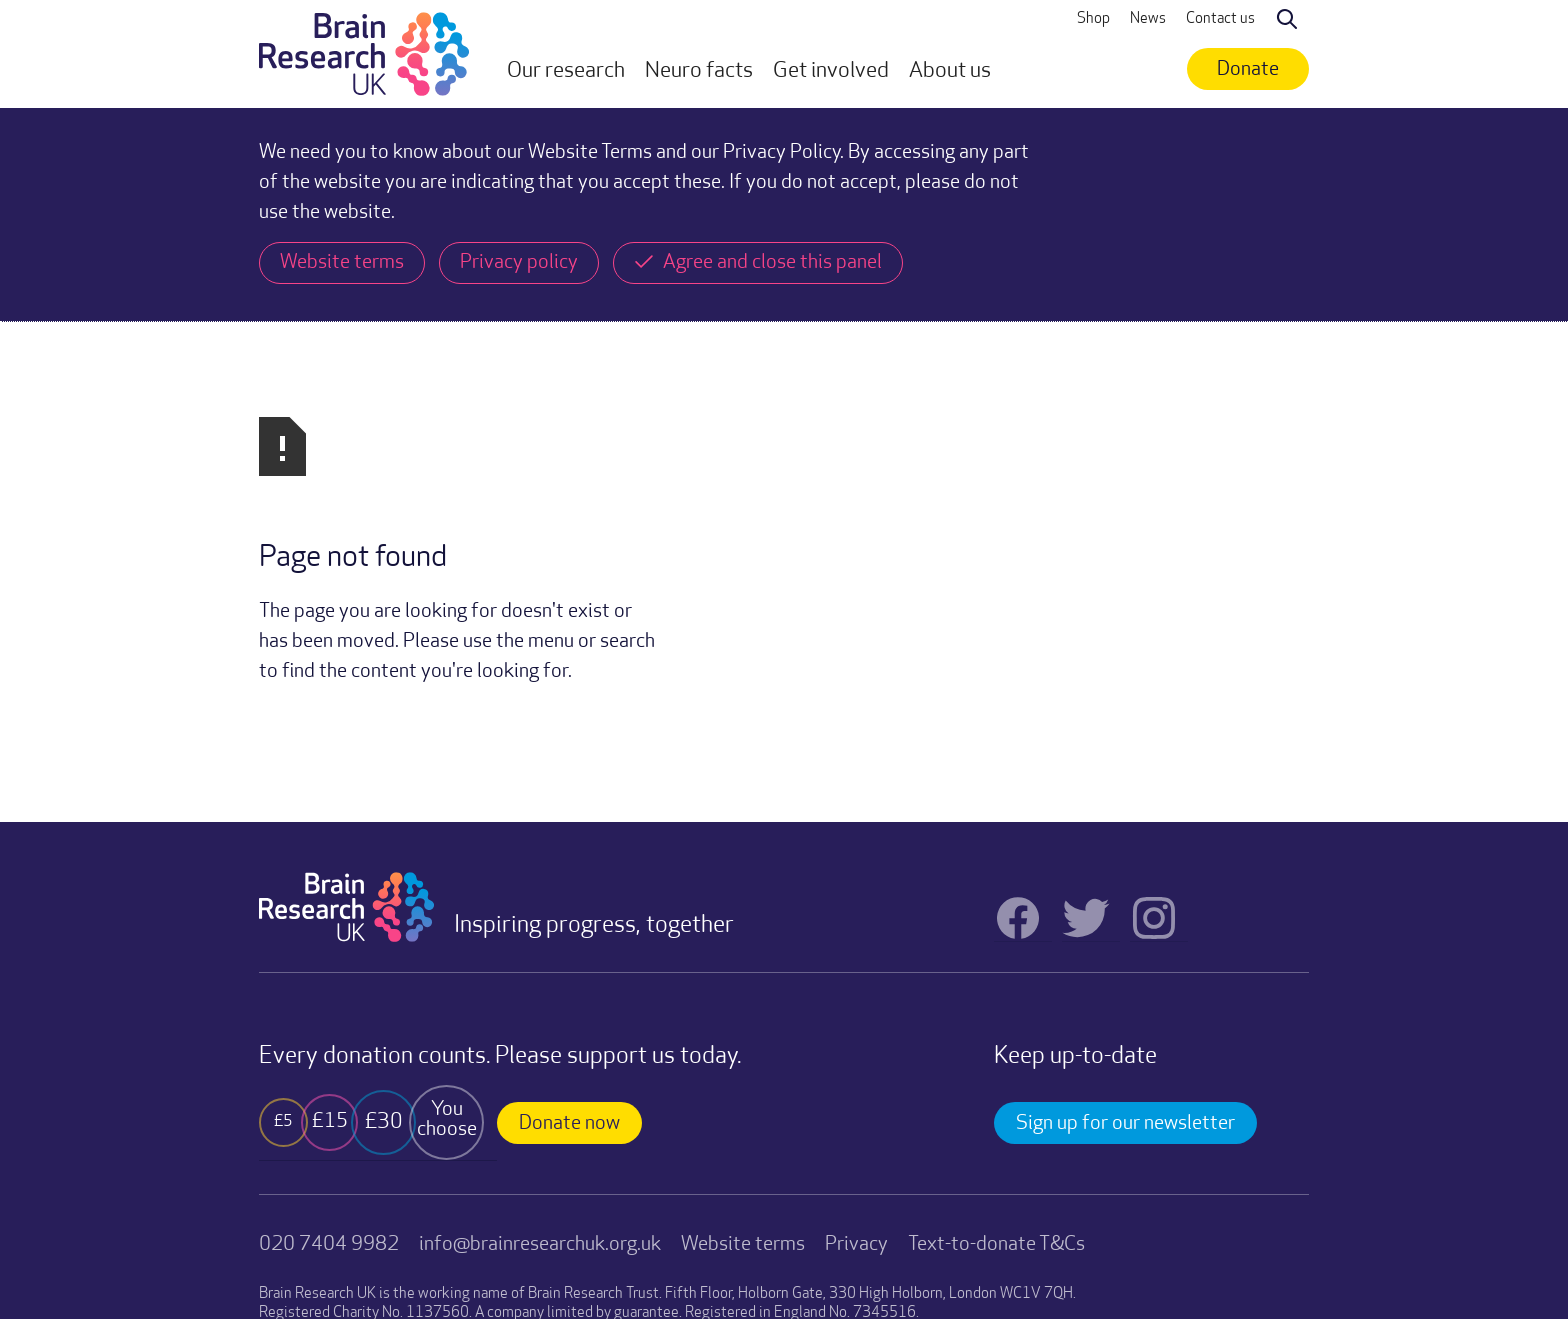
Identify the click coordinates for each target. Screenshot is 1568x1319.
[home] (364, 54)
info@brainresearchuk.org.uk (540, 1031)
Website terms (743, 1031)
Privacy (856, 1031)
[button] (566, 72)
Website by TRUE (309, 1245)
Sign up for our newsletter (1125, 910)
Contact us (1220, 19)
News (1148, 19)
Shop (1093, 19)
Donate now (569, 910)
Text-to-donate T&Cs (996, 1031)
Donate (1248, 70)
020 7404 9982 (329, 1031)
